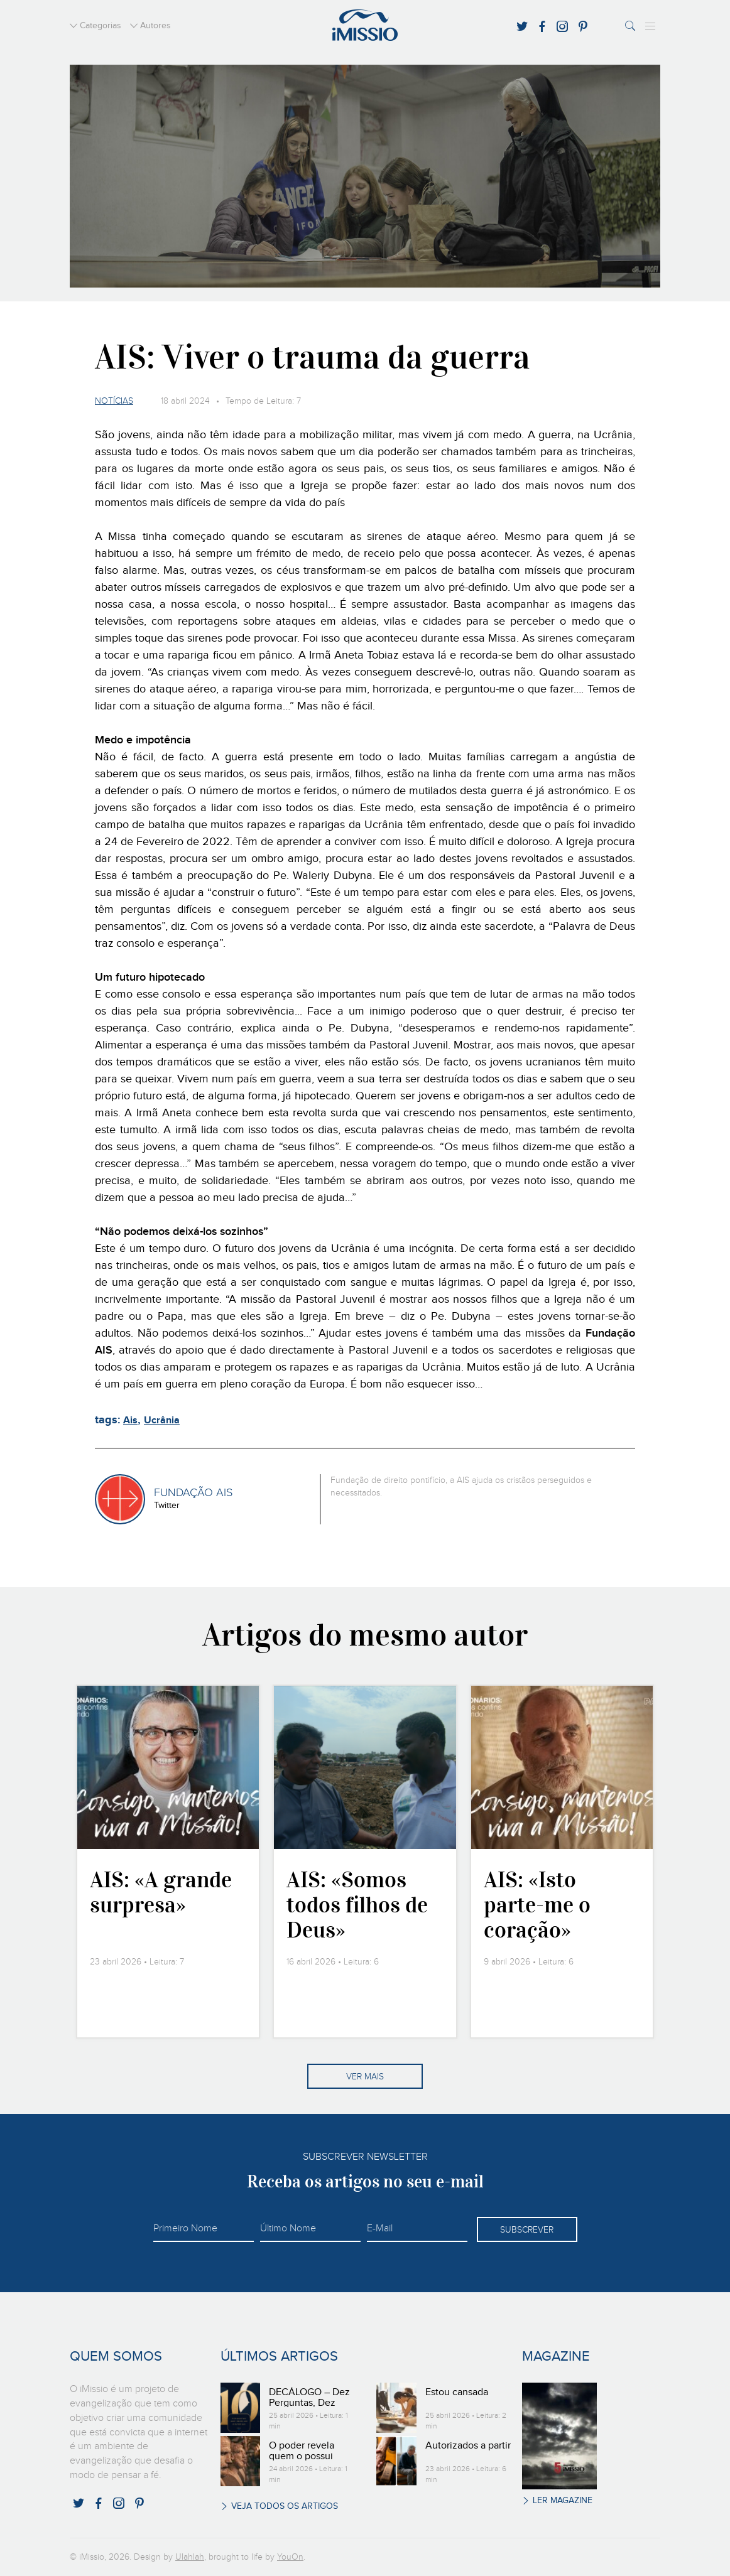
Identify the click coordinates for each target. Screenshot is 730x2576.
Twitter (167, 1506)
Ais (130, 1420)
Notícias (114, 401)
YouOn (290, 2557)
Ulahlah (189, 2557)
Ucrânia (162, 1420)
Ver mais (365, 2077)
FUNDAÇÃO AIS (193, 1493)
